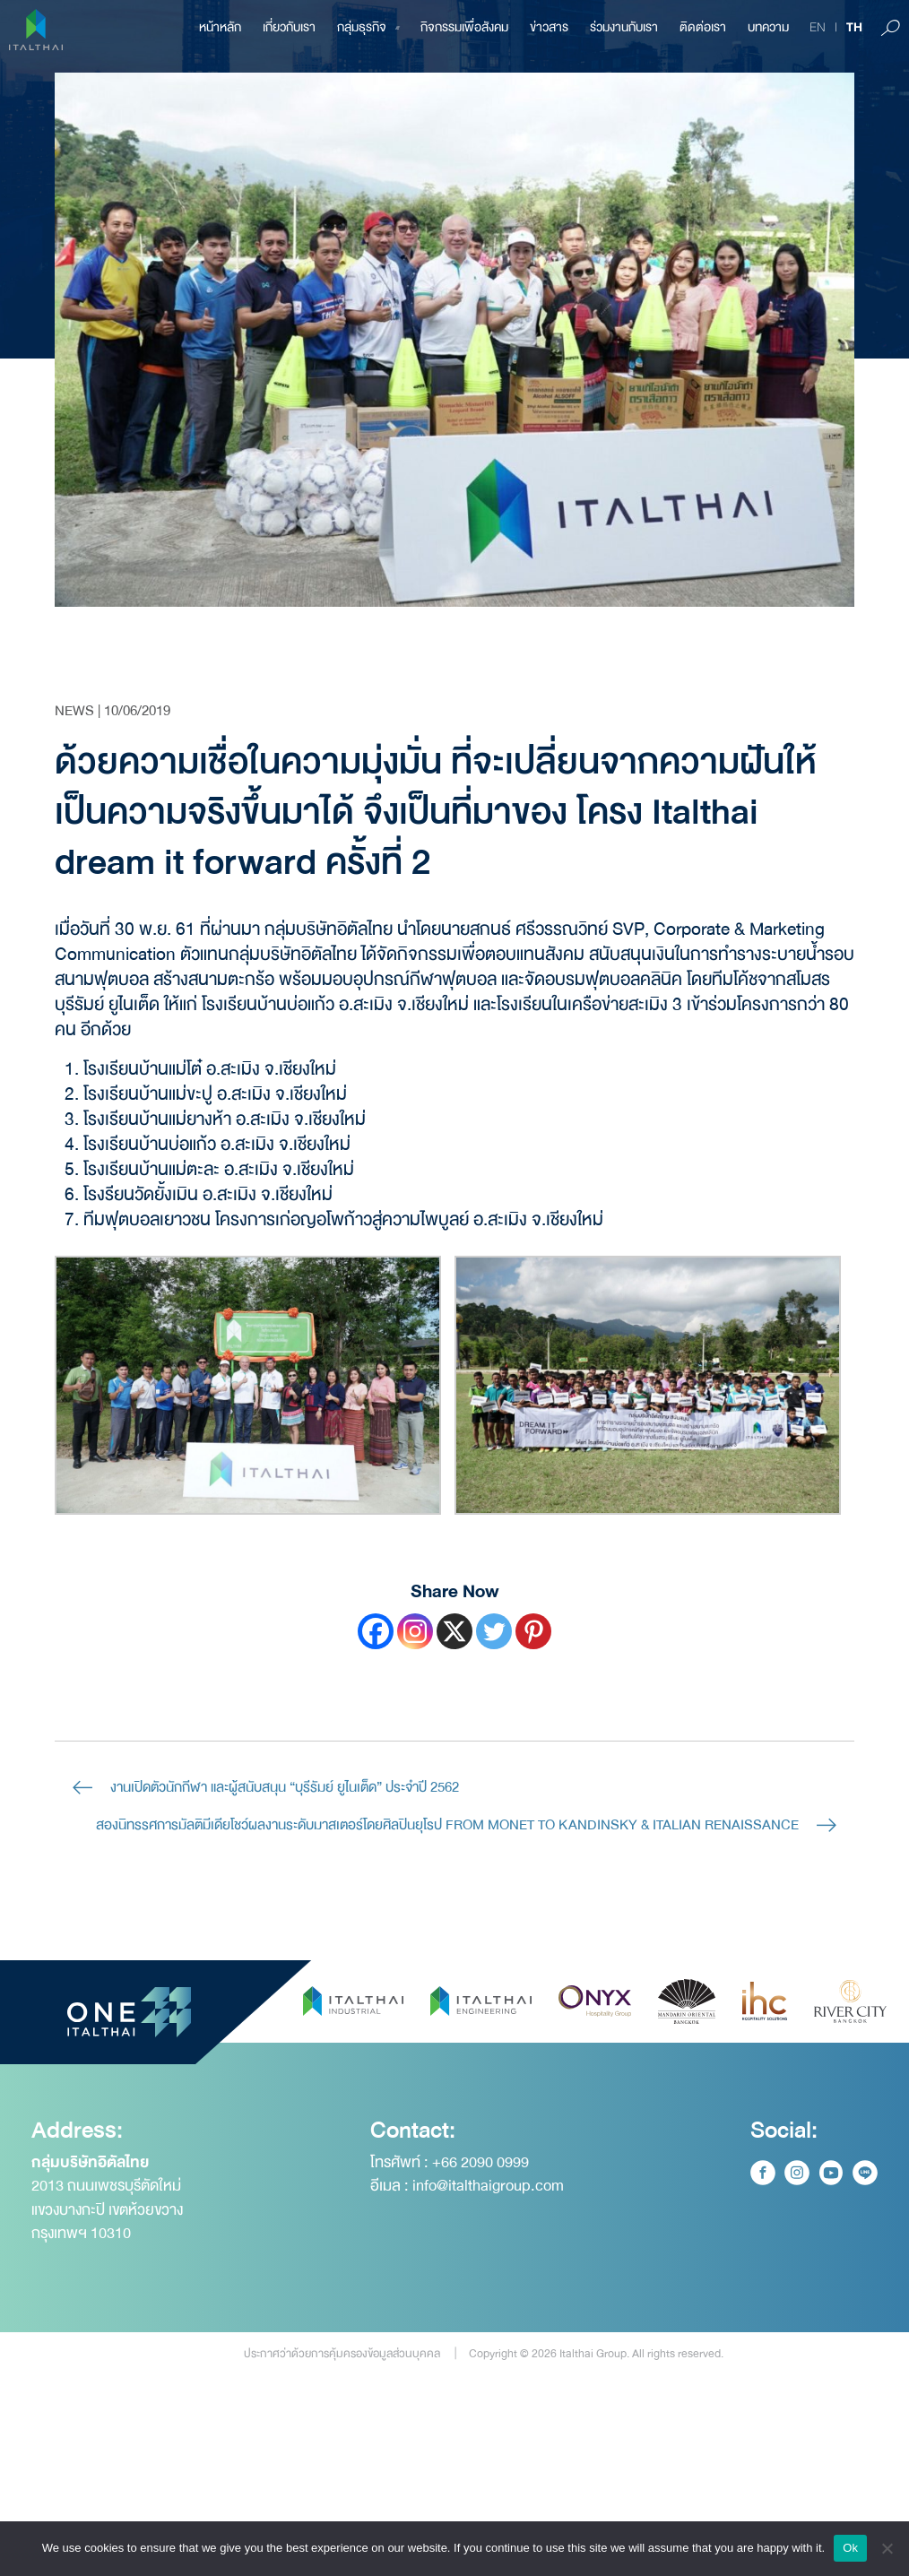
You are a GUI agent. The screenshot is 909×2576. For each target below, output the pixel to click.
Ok (850, 2547)
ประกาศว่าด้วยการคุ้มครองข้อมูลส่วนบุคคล (342, 2427)
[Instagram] (415, 1631)
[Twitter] (494, 1631)
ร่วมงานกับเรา (624, 27)
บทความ (768, 27)
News (74, 710)
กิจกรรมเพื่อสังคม (464, 27)
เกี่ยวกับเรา (289, 27)
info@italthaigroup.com (488, 2260)
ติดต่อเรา (703, 27)
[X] (454, 1631)
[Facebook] (376, 1631)
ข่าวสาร (549, 27)
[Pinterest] (533, 1631)
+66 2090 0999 (480, 2236)
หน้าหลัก (220, 27)
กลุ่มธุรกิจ (368, 27)
